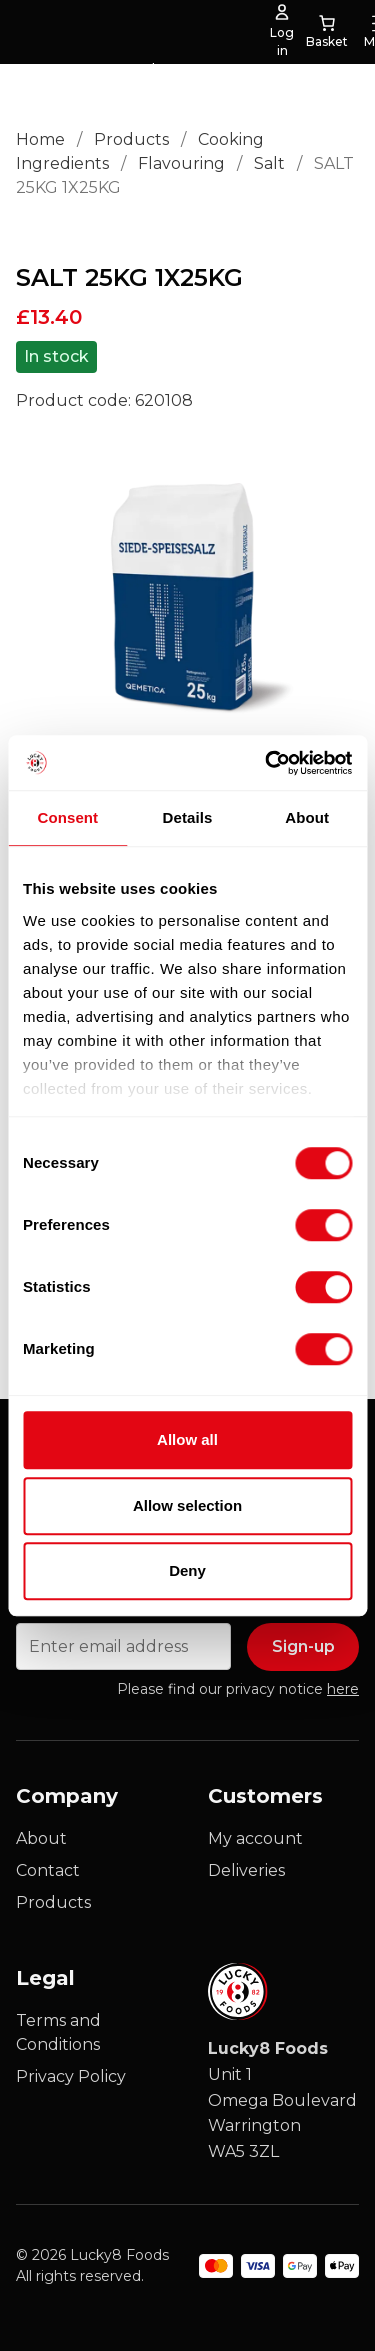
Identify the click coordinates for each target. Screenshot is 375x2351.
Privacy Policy (71, 2076)
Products (131, 139)
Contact (48, 1870)
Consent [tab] (67, 817)
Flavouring (181, 163)
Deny (187, 1570)
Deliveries (246, 1870)
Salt (269, 163)
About (41, 1838)
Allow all (187, 1439)
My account (255, 1838)
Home (40, 139)
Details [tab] (188, 817)
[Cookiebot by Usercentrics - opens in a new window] (267, 763)
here (343, 1689)
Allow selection (187, 1505)
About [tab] (307, 817)
